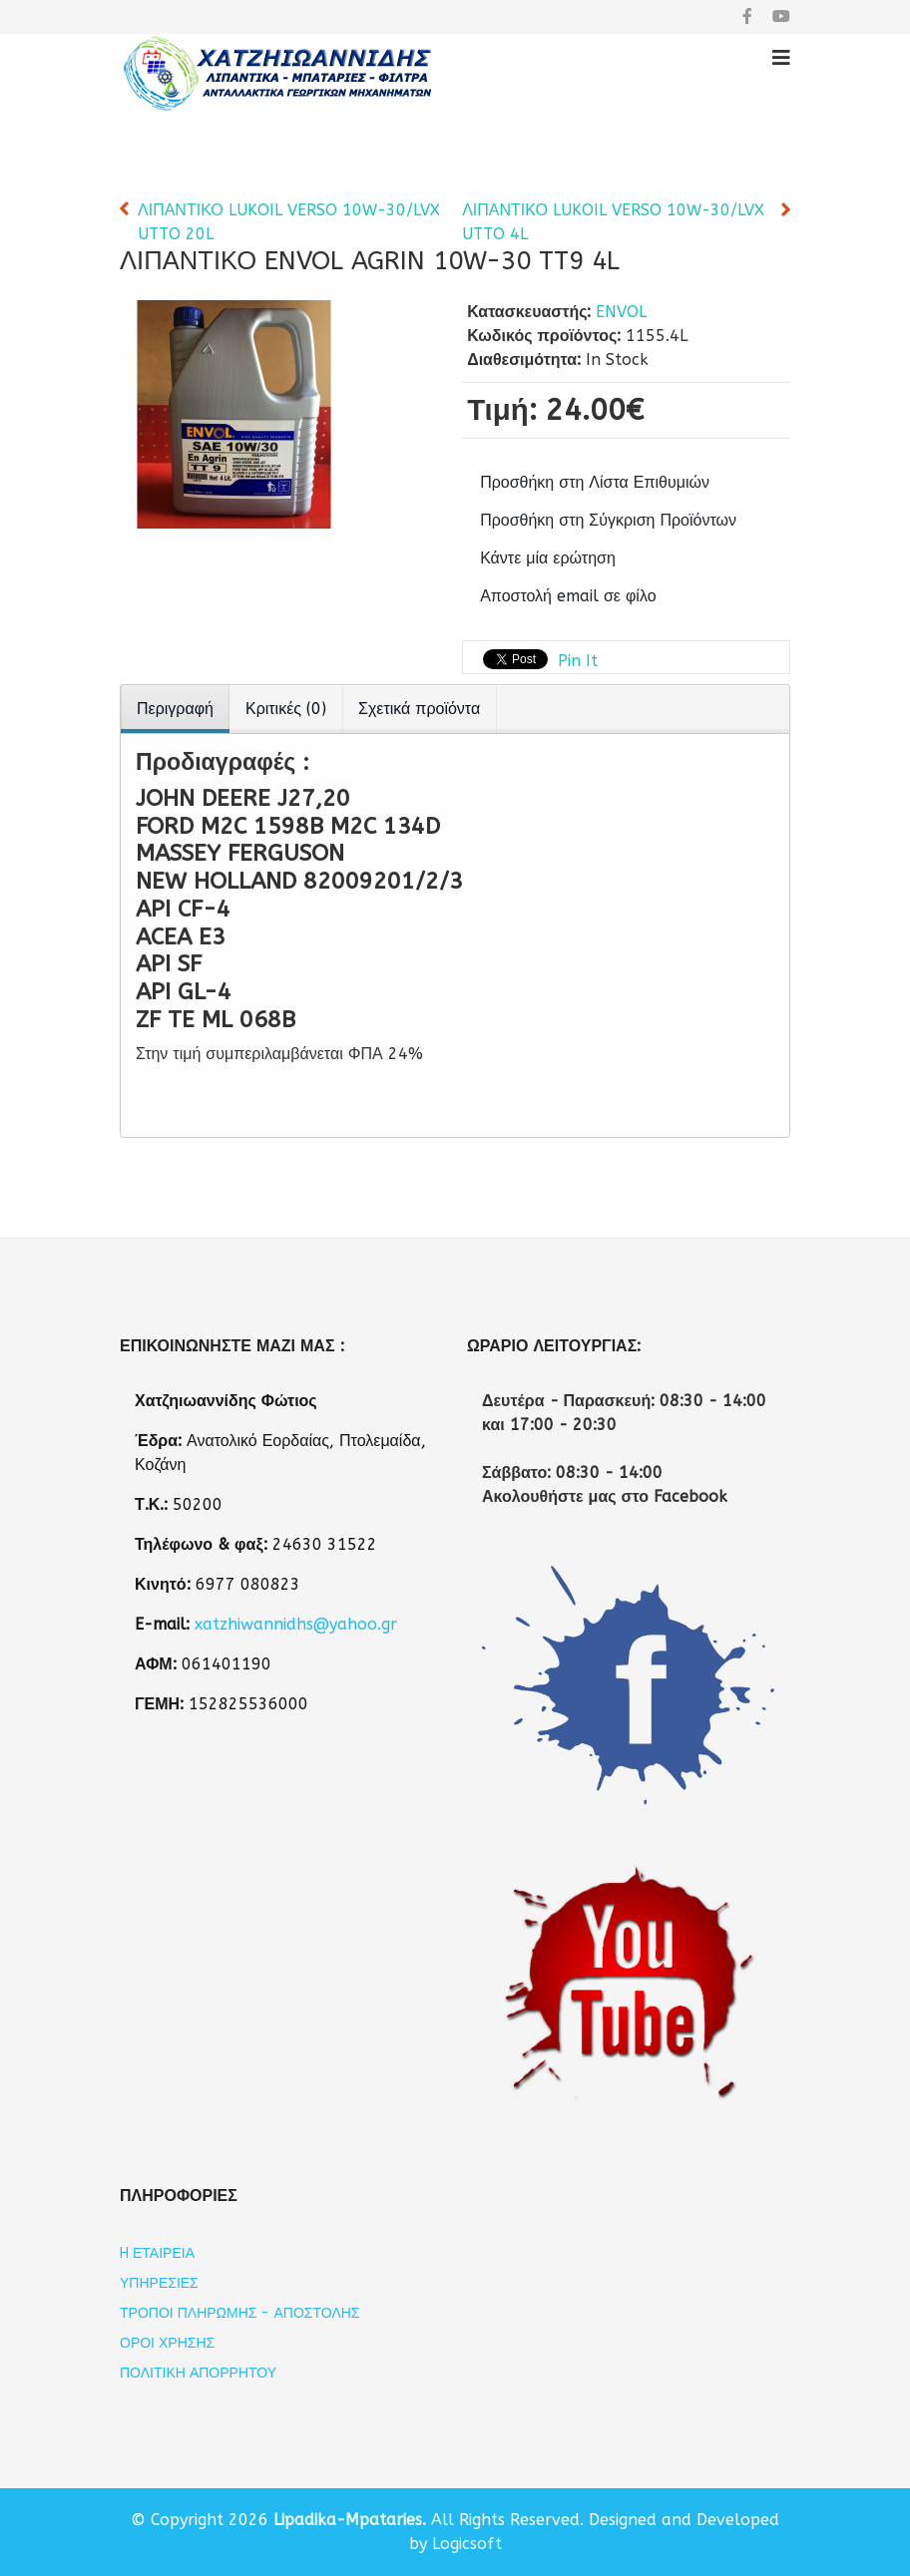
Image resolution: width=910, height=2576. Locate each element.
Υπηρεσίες (159, 2283)
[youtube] (781, 16)
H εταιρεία (157, 2253)
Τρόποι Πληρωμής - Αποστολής (240, 2313)
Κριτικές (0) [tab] (285, 708)
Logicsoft (467, 2543)
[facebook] (747, 16)
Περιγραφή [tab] (175, 708)
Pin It (578, 660)
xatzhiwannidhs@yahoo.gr (296, 1624)
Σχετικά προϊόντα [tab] (419, 708)
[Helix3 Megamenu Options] (781, 58)
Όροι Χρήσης (167, 2343)
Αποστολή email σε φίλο (568, 595)
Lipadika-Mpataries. (349, 2519)
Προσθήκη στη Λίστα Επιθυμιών (594, 482)
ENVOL (621, 311)
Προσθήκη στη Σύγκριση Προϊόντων (608, 520)
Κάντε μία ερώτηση (548, 558)
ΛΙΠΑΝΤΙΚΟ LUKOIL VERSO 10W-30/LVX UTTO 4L (613, 221)
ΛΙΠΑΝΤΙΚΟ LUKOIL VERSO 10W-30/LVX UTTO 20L (289, 221)
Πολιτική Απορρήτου (198, 2373)
